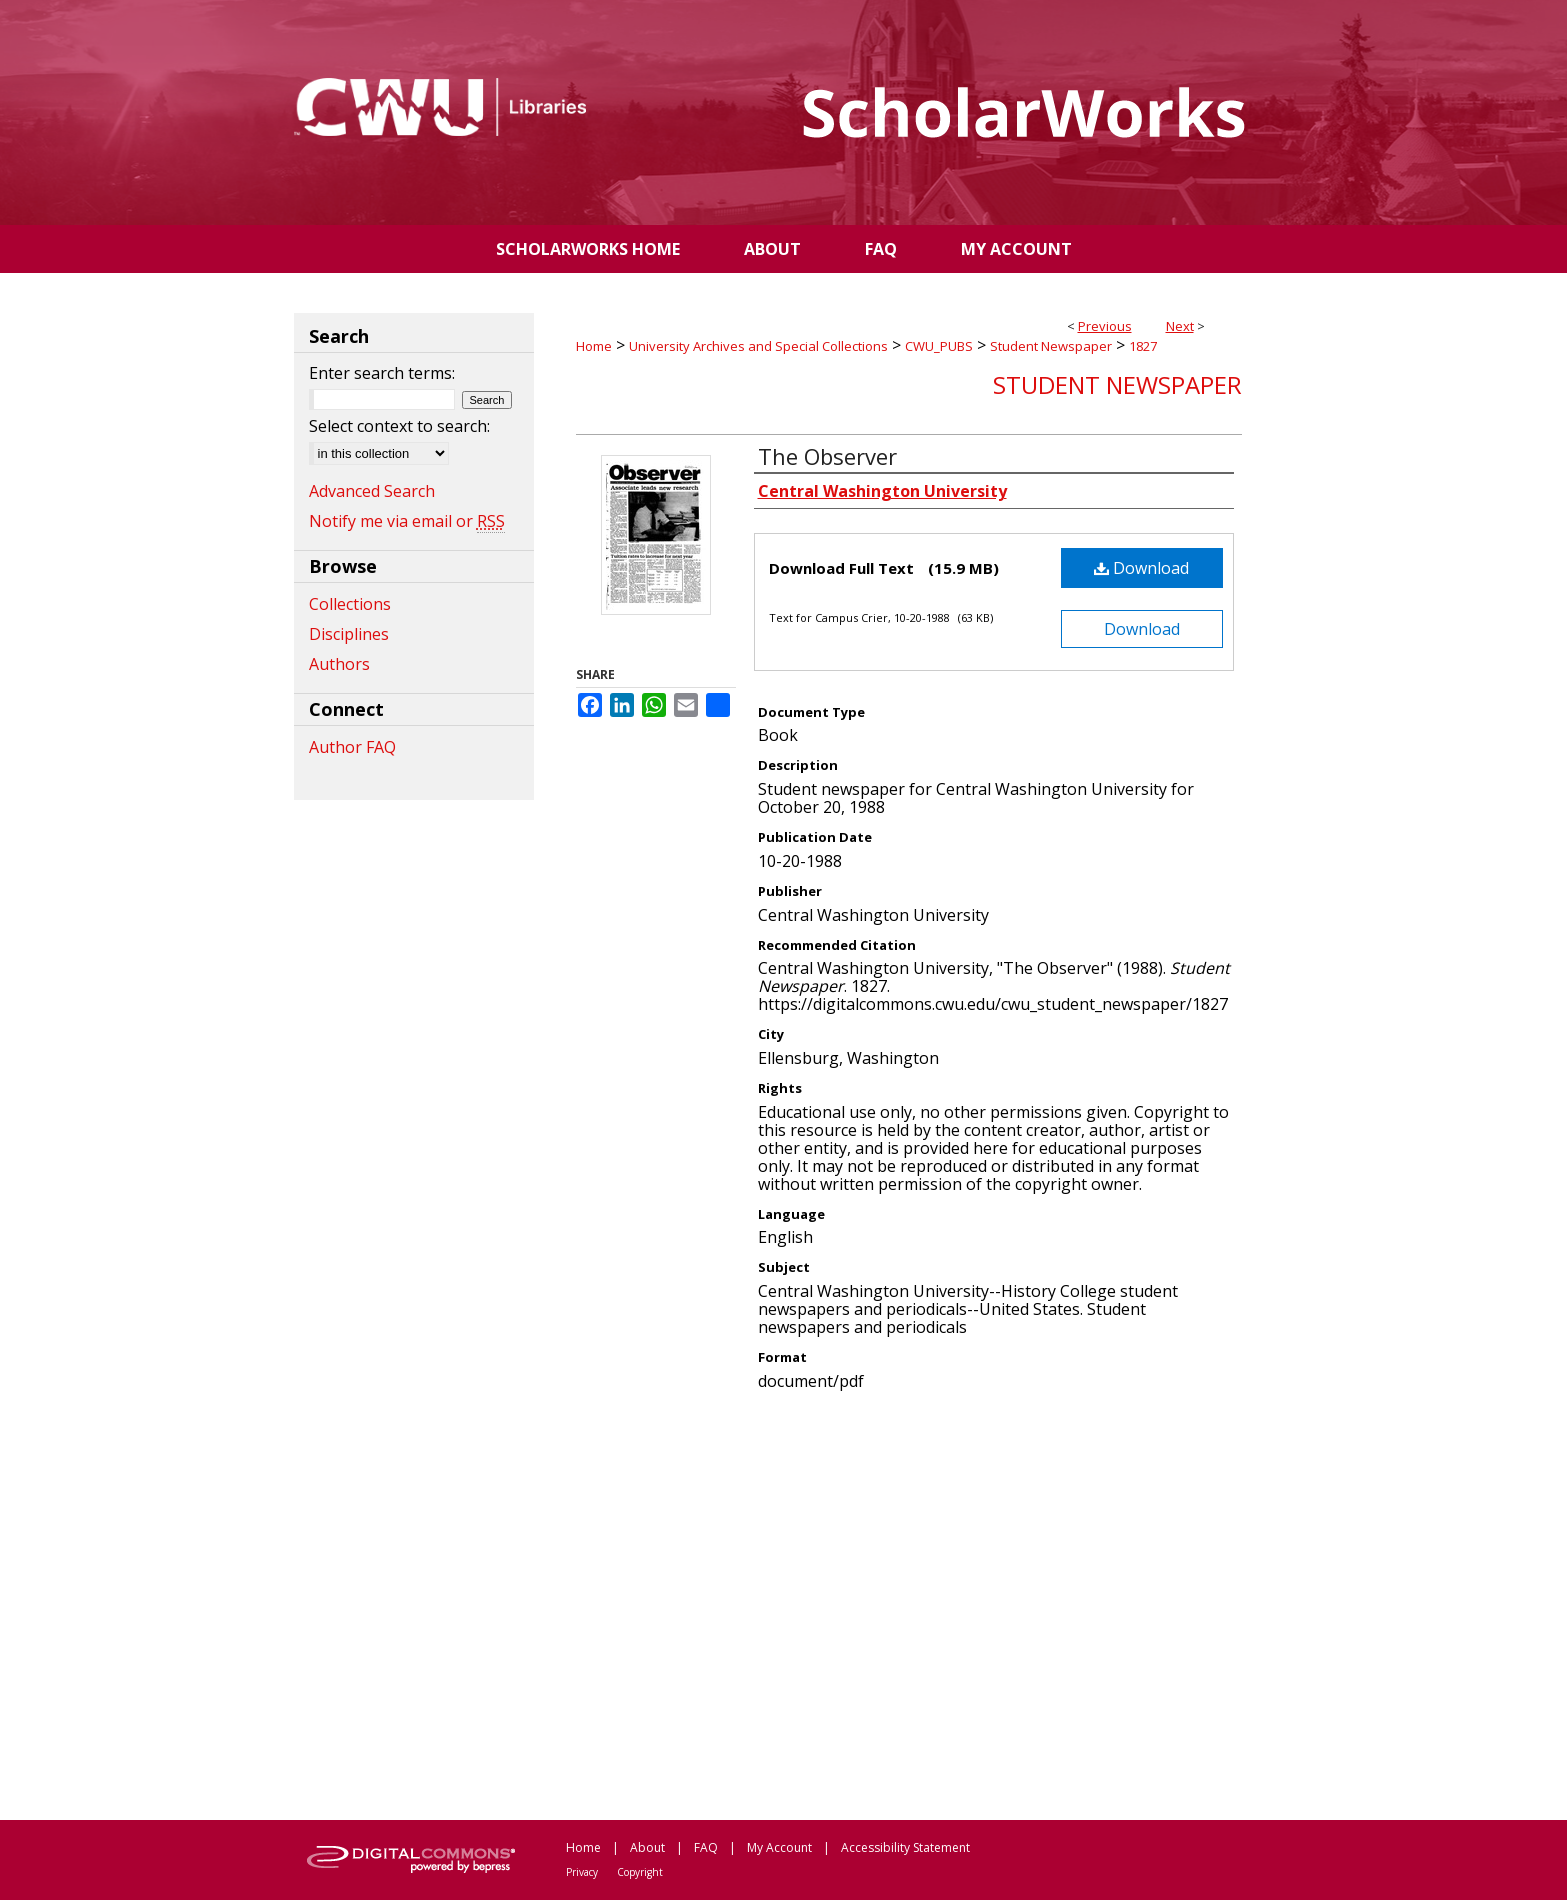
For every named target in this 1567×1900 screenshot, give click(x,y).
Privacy (582, 1872)
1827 (1143, 346)
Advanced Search (372, 491)
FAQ (706, 1847)
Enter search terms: (382, 373)
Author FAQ (352, 747)
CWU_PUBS (939, 346)
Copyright (640, 1872)
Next (1180, 326)
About (647, 1847)
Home (594, 346)
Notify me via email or (407, 521)
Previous (1105, 326)
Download (1141, 568)
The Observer (827, 456)
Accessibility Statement (905, 1847)
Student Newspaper (1051, 346)
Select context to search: (399, 426)
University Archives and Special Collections (758, 346)
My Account (779, 1847)
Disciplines (349, 634)
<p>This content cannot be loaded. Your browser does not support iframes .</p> (909, 1604)
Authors (339, 664)
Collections (350, 604)
